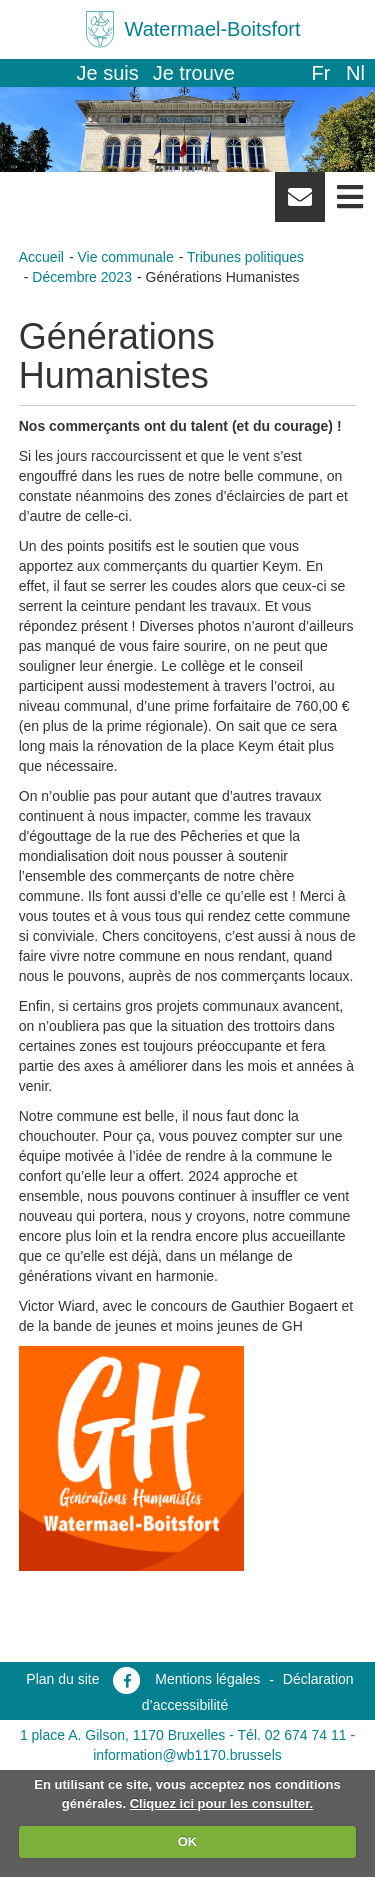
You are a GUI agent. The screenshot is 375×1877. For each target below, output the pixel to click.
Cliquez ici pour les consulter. (222, 1803)
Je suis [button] (108, 73)
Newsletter (300, 204)
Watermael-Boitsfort (213, 29)
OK (188, 1841)
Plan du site (62, 1679)
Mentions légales (207, 1679)
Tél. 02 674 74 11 (292, 1735)
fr (320, 73)
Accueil (41, 257)
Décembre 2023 (82, 277)
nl (355, 73)
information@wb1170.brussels (187, 1755)
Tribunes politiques (245, 257)
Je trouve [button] (194, 73)
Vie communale (125, 257)
